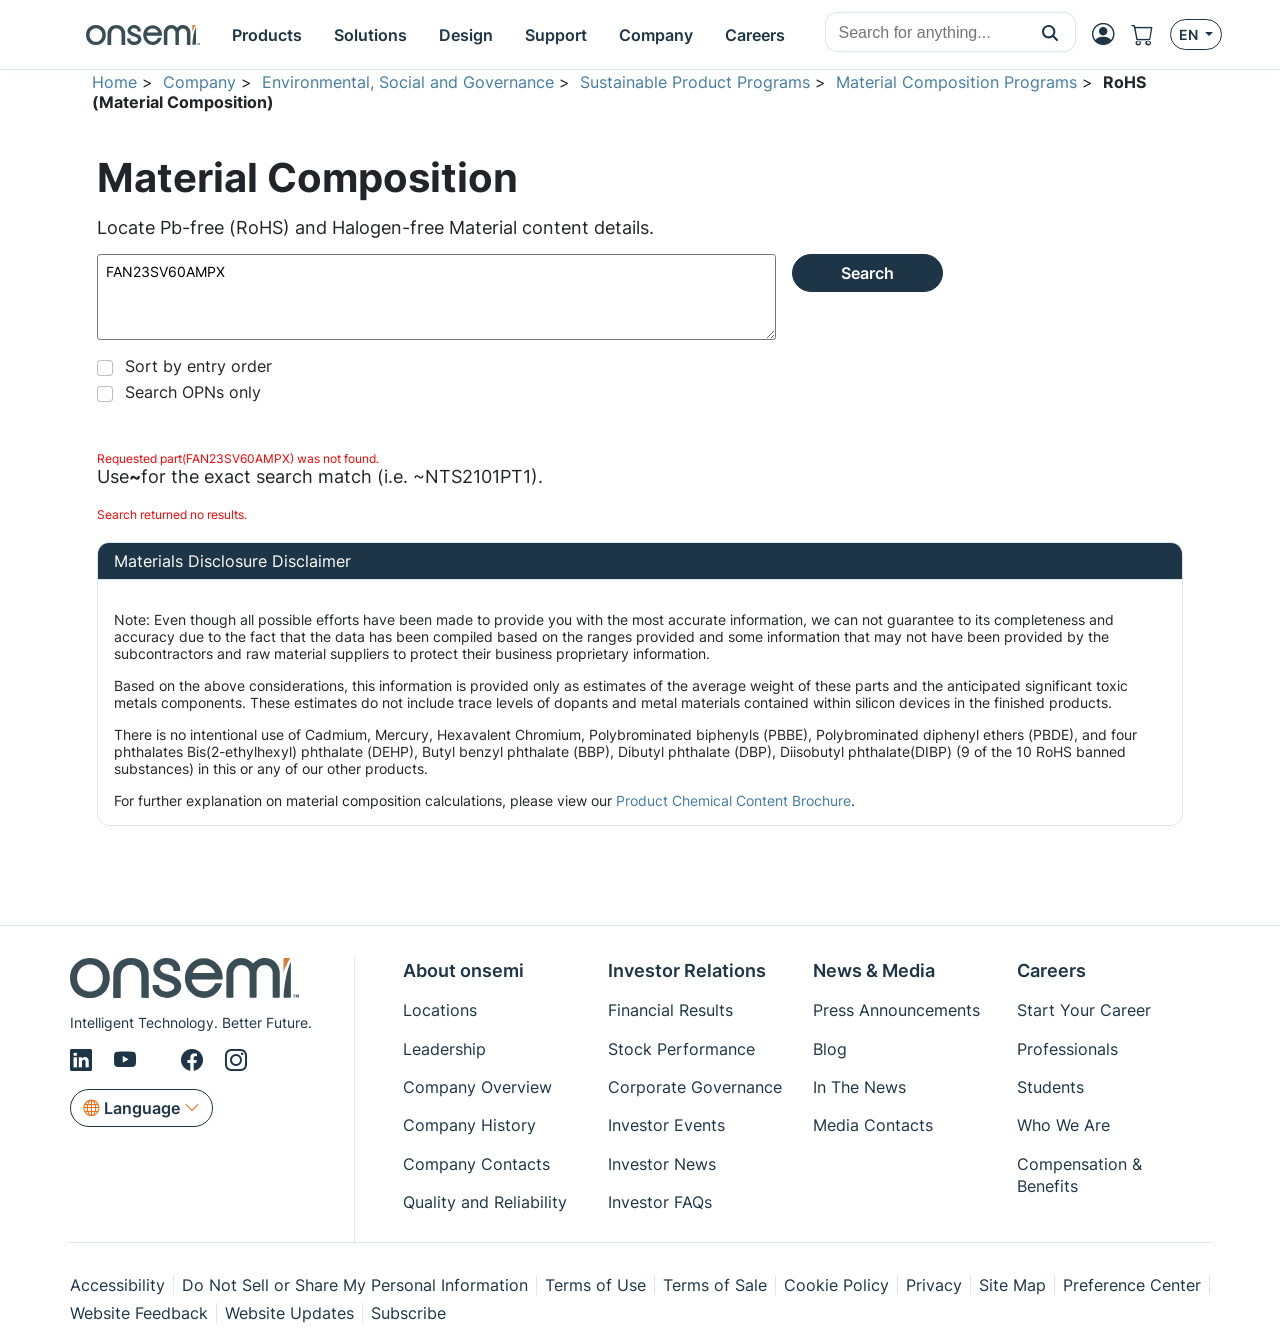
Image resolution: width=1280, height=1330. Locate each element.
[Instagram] (236, 1060)
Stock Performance (681, 1049)
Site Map (1012, 1285)
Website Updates (289, 1313)
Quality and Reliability (485, 1202)
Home (114, 82)
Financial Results (670, 1010)
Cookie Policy (836, 1285)
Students (1050, 1087)
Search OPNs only (193, 392)
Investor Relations (687, 970)
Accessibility (117, 1285)
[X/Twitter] (162, 1060)
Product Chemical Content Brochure (733, 800)
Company (199, 82)
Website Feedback (139, 1313)
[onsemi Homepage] (143, 35)
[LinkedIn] (84, 1060)
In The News (859, 1087)
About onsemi (463, 970)
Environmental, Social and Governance (408, 82)
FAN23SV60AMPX (436, 297)
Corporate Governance (695, 1087)
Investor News (662, 1164)
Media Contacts (873, 1125)
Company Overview (477, 1087)
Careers (1051, 970)
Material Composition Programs (956, 82)
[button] (1050, 32)
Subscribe (408, 1313)
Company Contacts (476, 1164)
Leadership (444, 1049)
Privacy (934, 1285)
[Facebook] (195, 1060)
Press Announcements (896, 1010)
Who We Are (1063, 1125)
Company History (469, 1125)
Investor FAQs (660, 1202)
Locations (440, 1010)
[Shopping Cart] (1150, 34)
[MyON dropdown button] (1109, 34)
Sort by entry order (198, 366)
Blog (830, 1049)
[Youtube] (128, 1060)
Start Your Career (1084, 1010)
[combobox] (925, 33)
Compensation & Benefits (1079, 1175)
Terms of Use (595, 1285)
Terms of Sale (715, 1285)
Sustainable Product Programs (695, 82)
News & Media (874, 970)
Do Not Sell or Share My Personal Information (355, 1285)
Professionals (1067, 1049)
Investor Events (666, 1125)
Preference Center (1132, 1285)
